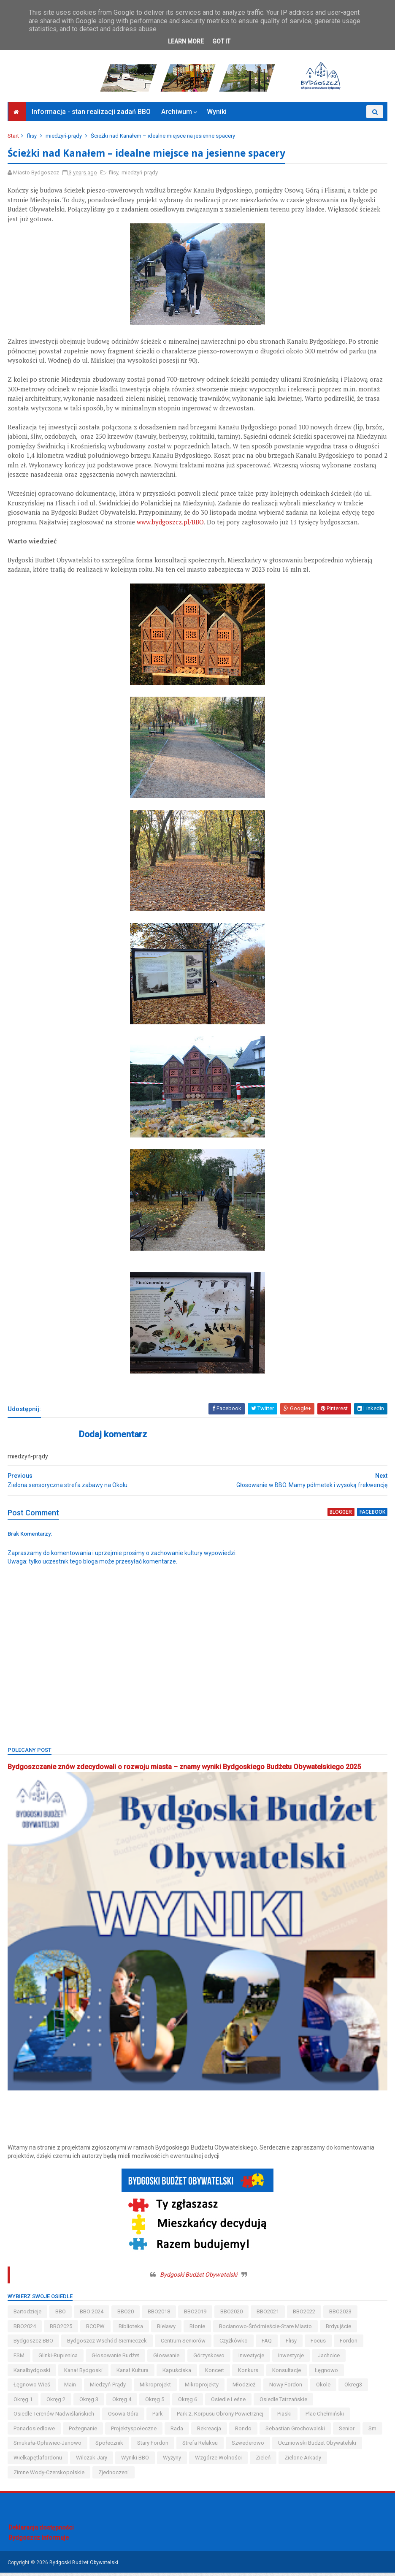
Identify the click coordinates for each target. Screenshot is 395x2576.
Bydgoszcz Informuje (38, 2541)
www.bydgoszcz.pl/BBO (171, 527)
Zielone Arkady (303, 2461)
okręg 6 (188, 2403)
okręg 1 (23, 2403)
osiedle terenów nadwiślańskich (54, 2418)
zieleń (264, 2461)
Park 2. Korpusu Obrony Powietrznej (221, 2418)
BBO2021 (268, 2315)
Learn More (186, 41)
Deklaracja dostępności (41, 2531)
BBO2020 (232, 2315)
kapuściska (177, 2374)
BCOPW (96, 2330)
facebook (371, 1517)
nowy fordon (286, 2388)
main (71, 2388)
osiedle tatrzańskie (284, 2403)
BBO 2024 (92, 2315)
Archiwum (176, 116)
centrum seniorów (184, 2345)
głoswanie (167, 2359)
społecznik (110, 2447)
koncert (215, 2374)
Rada (177, 2432)
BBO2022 (305, 2315)
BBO (61, 2315)
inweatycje (252, 2359)
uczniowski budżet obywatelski (318, 2447)
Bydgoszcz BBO (34, 2345)
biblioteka (131, 2330)
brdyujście (339, 2330)
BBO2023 (341, 2315)
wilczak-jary (92, 2461)
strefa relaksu (201, 2447)
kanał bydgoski (84, 2374)
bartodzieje (28, 2315)
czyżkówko (234, 2345)
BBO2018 (160, 2315)
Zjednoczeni (114, 2476)
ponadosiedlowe (35, 2432)
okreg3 (354, 2388)
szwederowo (249, 2447)
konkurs (249, 2374)
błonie (198, 2330)
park (158, 2418)
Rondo (244, 2432)
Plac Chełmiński (325, 2418)
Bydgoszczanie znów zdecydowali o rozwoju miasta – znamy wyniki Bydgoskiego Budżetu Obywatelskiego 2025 (185, 1772)
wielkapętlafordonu (38, 2461)
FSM (19, 2359)
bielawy (167, 2330)
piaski (285, 2418)
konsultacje (287, 2374)
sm (373, 2432)
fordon (349, 2345)
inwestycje (292, 2359)
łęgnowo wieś (32, 2388)
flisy (32, 140)
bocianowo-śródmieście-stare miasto (266, 2330)
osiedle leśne (229, 2403)
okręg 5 (155, 2403)
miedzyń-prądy (64, 140)
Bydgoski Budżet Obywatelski (198, 2278)
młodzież (244, 2388)
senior (347, 2432)
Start (14, 140)
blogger (341, 1517)
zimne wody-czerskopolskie (49, 2476)
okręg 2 (56, 2403)
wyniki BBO (136, 2461)
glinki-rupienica (58, 2359)
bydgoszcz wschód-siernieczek (108, 2345)
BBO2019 (196, 2315)
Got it (221, 41)
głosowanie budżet (116, 2359)
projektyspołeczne (134, 2432)
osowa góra (124, 2418)
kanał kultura (133, 2374)
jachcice (330, 2359)
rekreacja (210, 2432)
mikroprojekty (202, 2388)
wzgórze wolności (219, 2461)
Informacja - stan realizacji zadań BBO (91, 116)
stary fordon (153, 2447)
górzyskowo (209, 2359)
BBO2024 (25, 2330)
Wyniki (217, 116)
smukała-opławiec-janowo (48, 2447)
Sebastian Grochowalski (296, 2432)
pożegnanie (84, 2432)
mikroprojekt (156, 2388)
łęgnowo (327, 2374)
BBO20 (126, 2315)
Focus (319, 2345)
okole (324, 2388)
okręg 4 (122, 2403)
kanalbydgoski (32, 2374)
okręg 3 (89, 2403)
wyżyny (173, 2461)
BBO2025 (62, 2330)
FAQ (267, 2345)
